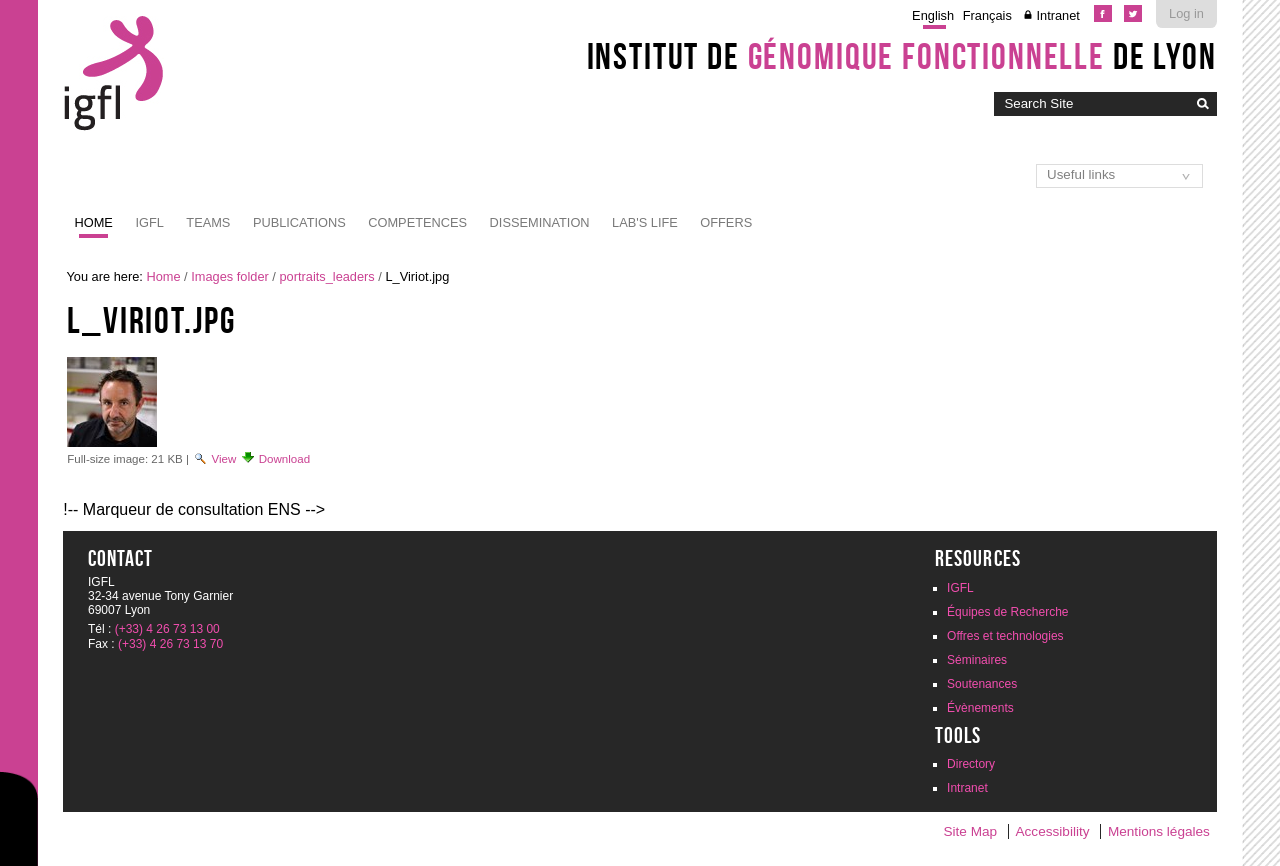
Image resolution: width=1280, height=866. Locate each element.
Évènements (980, 708)
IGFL (149, 222)
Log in (1186, 13)
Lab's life (645, 222)
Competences (417, 222)
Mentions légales (1159, 831)
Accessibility (1053, 831)
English (933, 15)
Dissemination (540, 222)
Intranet (1057, 15)
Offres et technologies (1005, 636)
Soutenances (982, 684)
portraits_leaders (326, 276)
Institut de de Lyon (902, 56)
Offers (726, 222)
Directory (971, 764)
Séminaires (977, 660)
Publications (299, 222)
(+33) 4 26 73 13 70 (170, 644)
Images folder (230, 276)
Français (987, 15)
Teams (208, 222)
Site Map (970, 831)
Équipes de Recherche (1007, 612)
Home (94, 222)
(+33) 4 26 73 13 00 (167, 629)
